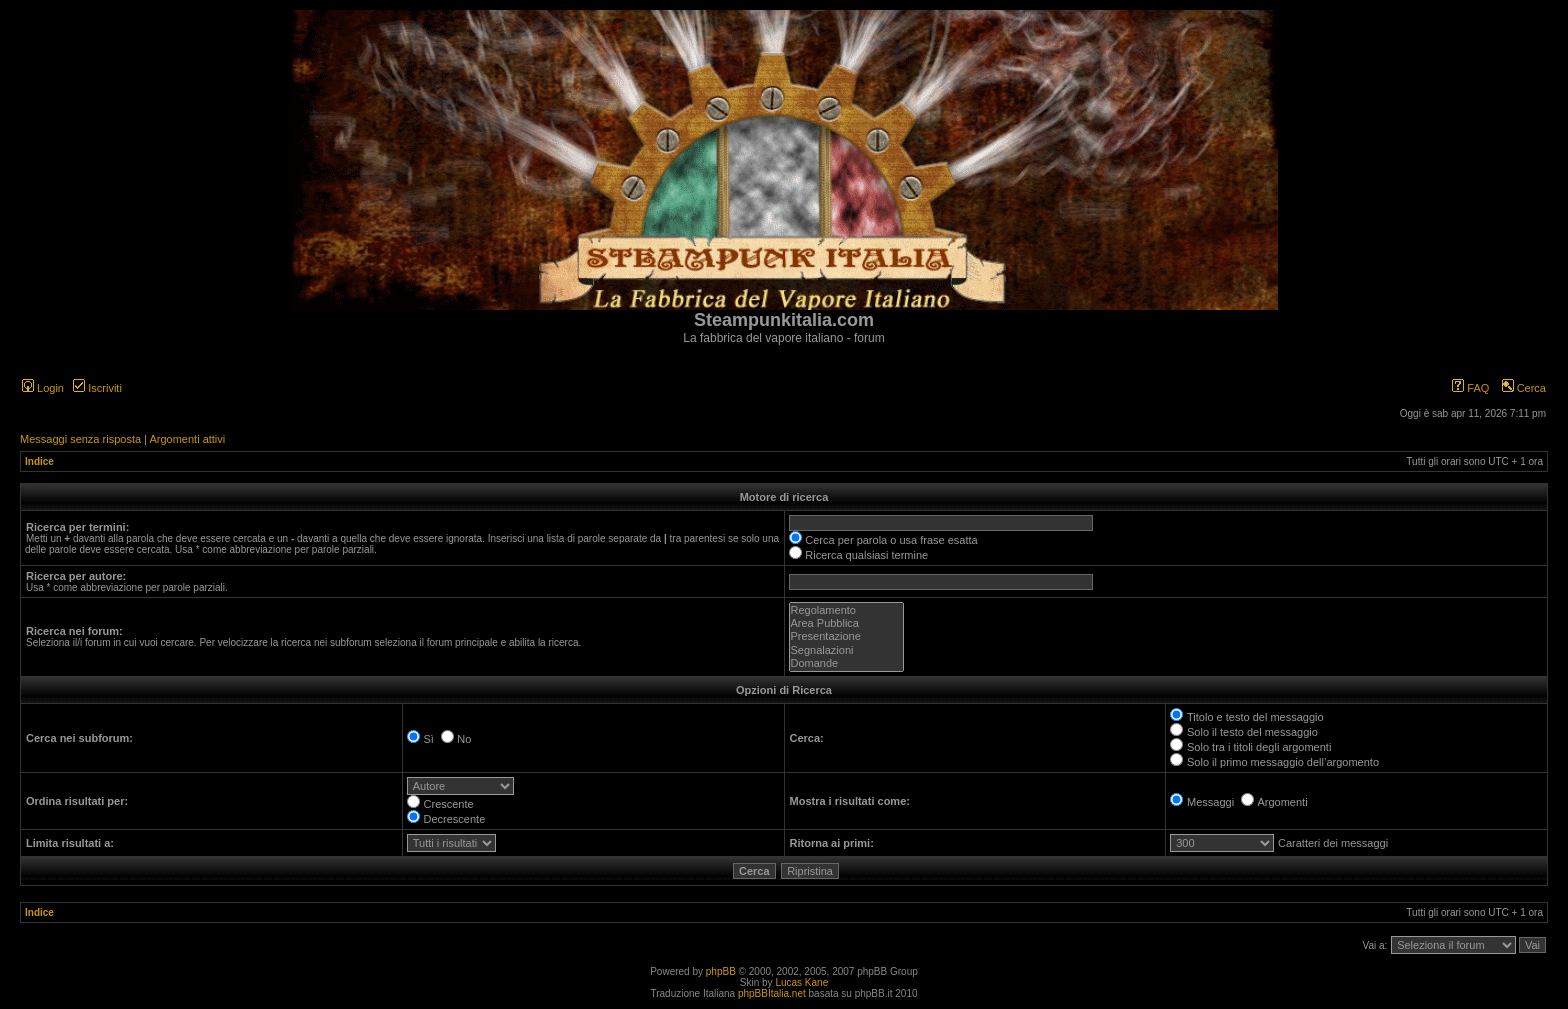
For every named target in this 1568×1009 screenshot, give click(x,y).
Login (43, 388)
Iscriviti (97, 388)
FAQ (1470, 388)
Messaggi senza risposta (80, 439)
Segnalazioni (846, 650)
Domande (846, 663)
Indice (39, 461)
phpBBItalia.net (772, 993)
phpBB (721, 971)
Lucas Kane (801, 982)
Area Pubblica (846, 623)
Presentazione (846, 636)
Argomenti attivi (187, 439)
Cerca (1524, 388)
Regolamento (846, 610)
